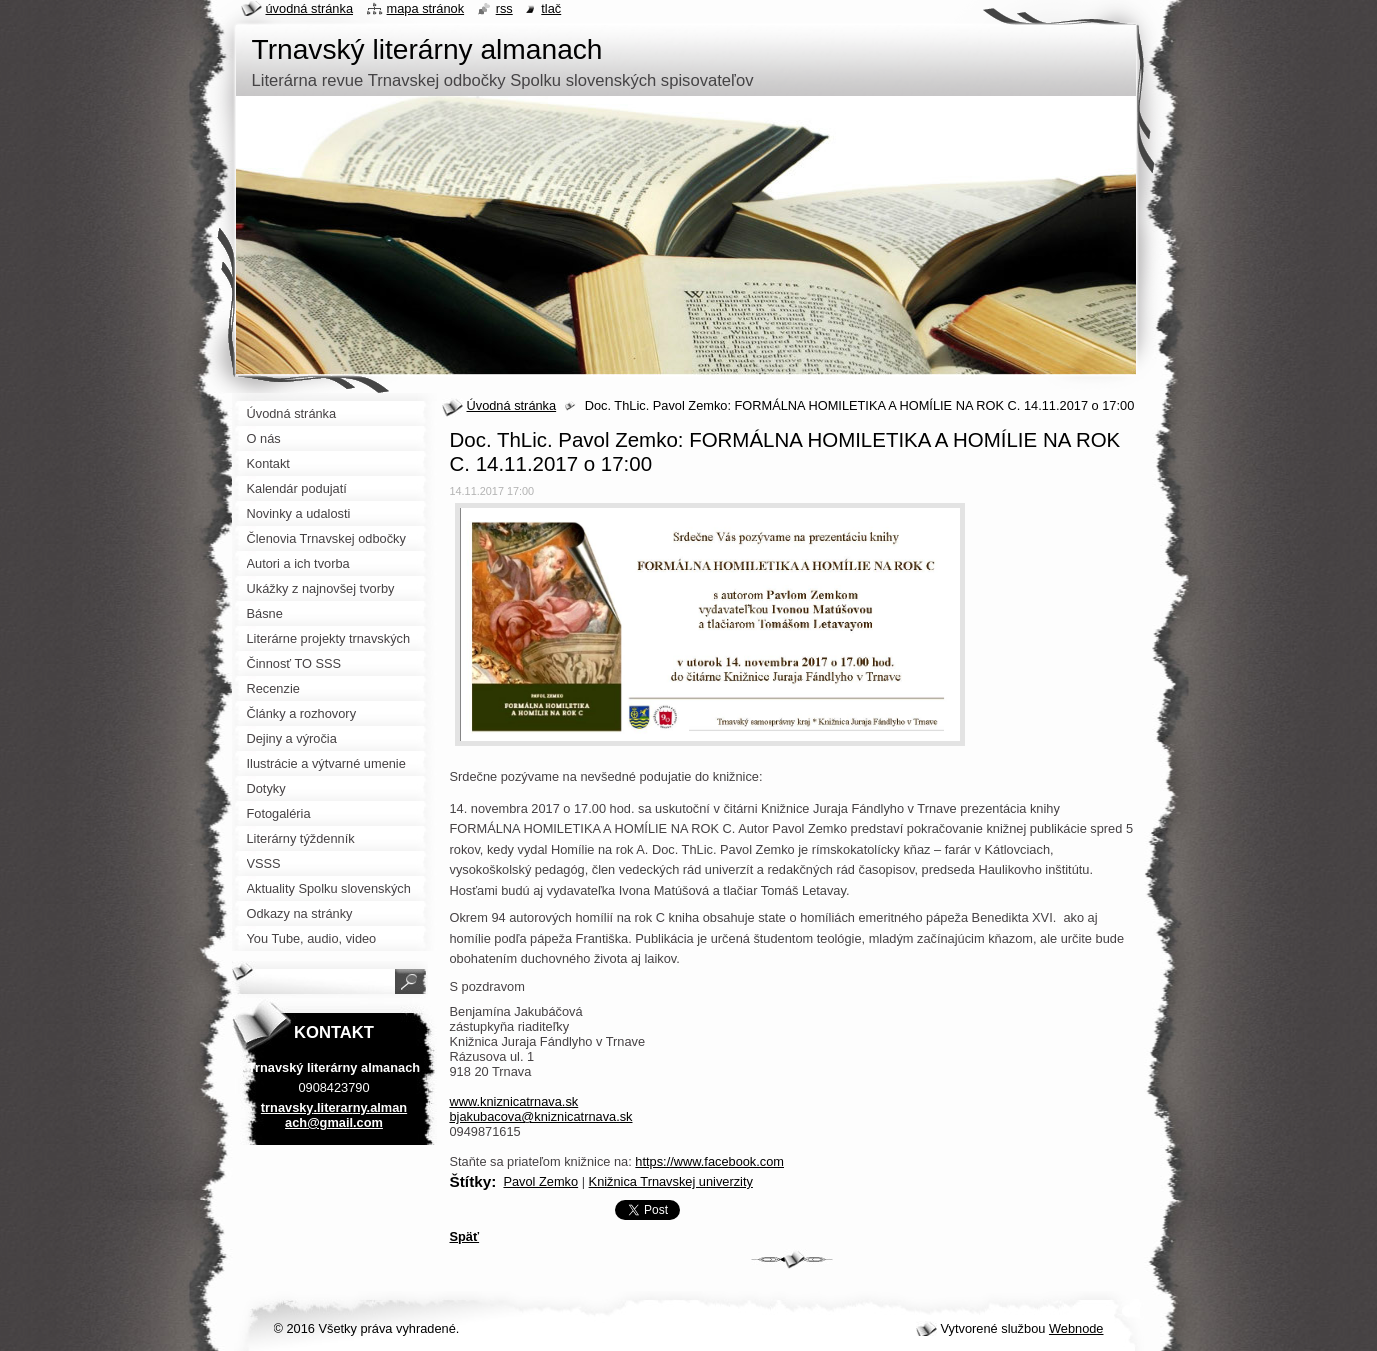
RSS (504, 8)
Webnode (1076, 1328)
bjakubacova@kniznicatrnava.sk (541, 1116)
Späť (465, 1236)
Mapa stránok (426, 8)
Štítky (471, 1181)
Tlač (551, 8)
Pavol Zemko (540, 1181)
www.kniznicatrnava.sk (514, 1101)
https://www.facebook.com (709, 1161)
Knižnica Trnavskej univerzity (671, 1181)
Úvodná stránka (512, 405)
